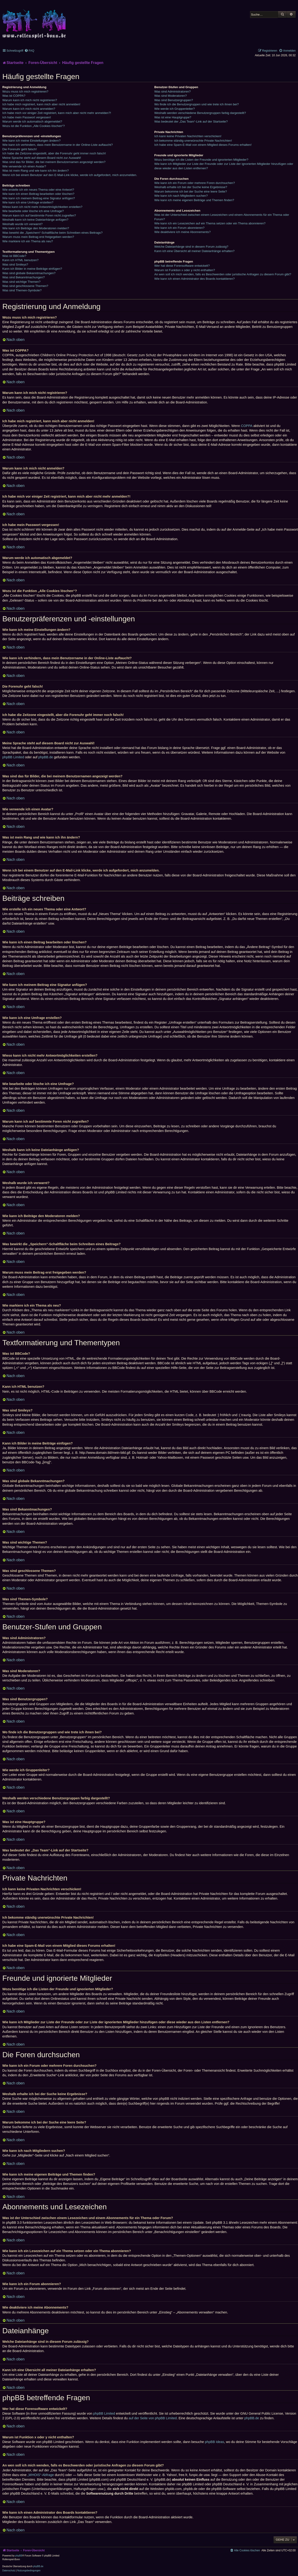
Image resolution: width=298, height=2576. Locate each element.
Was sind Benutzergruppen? (173, 100)
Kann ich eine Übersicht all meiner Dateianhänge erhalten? (194, 251)
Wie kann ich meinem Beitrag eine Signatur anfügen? (38, 198)
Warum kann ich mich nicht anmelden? (28, 108)
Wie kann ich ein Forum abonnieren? (179, 228)
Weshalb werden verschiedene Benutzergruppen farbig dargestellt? (200, 113)
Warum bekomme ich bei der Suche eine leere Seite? (190, 191)
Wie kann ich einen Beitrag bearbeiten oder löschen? (38, 194)
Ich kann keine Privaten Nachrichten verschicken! (187, 136)
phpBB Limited (13, 757)
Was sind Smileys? (15, 264)
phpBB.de (45, 757)
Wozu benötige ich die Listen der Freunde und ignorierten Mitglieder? (201, 159)
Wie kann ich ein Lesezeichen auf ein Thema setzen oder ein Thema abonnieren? (210, 223)
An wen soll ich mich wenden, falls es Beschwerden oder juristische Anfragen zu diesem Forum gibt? (222, 274)
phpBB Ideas (214, 2442)
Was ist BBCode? (14, 256)
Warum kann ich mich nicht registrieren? (29, 100)
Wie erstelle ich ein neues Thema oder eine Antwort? (38, 189)
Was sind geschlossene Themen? (25, 286)
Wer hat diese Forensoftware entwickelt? (182, 265)
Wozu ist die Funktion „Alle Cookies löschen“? (33, 126)
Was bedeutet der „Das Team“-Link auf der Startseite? (191, 121)
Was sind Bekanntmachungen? (23, 277)
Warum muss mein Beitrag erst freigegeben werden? (38, 237)
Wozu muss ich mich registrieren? (25, 91)
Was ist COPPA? (13, 95)
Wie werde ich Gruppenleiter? (174, 108)
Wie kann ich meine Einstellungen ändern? (31, 140)
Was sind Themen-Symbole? (22, 290)
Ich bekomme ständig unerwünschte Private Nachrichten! (193, 140)
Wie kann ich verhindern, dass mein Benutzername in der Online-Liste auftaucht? (57, 144)
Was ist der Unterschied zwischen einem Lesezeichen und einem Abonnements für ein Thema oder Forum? (221, 217)
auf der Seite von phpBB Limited (153, 2418)
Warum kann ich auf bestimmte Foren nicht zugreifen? (39, 215)
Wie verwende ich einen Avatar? (24, 166)
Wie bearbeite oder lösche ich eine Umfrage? (33, 211)
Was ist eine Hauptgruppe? (172, 117)
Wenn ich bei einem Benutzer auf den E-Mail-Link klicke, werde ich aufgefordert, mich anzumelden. (69, 175)
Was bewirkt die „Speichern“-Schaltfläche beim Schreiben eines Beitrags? (52, 232)
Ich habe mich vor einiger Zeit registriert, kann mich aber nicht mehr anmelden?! (56, 113)
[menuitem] (29, 51)
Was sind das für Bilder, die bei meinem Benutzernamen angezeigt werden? (53, 162)
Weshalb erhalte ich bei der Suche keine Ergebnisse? (190, 187)
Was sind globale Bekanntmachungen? (28, 273)
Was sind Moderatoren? (170, 95)
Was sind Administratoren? (172, 91)
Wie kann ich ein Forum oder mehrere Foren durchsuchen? (194, 183)
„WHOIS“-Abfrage (40, 2475)
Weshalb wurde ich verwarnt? (22, 224)
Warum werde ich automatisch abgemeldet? (32, 121)
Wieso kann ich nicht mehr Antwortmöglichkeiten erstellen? (42, 207)
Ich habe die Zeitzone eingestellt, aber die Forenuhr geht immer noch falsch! (54, 153)
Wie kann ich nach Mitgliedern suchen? (181, 195)
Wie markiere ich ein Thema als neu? (27, 241)
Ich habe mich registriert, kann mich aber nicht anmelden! (41, 104)
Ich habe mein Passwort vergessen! (26, 117)
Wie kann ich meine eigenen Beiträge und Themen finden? (194, 200)
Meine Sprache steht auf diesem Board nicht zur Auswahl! (41, 158)
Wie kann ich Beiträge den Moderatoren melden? (35, 228)
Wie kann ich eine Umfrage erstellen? (27, 202)
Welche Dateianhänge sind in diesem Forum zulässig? (191, 246)
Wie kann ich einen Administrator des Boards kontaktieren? (194, 278)
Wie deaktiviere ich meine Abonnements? (182, 232)
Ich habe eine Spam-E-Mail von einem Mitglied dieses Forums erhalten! (203, 144)
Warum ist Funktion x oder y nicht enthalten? (184, 270)
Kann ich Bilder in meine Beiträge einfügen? (32, 268)
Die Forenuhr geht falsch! (19, 149)
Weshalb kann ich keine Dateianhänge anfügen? (35, 219)
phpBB (18, 2555)
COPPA (246, 426)
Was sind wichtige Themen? (21, 281)
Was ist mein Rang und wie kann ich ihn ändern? (35, 170)
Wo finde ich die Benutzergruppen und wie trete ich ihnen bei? (196, 104)
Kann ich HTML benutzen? (20, 260)
